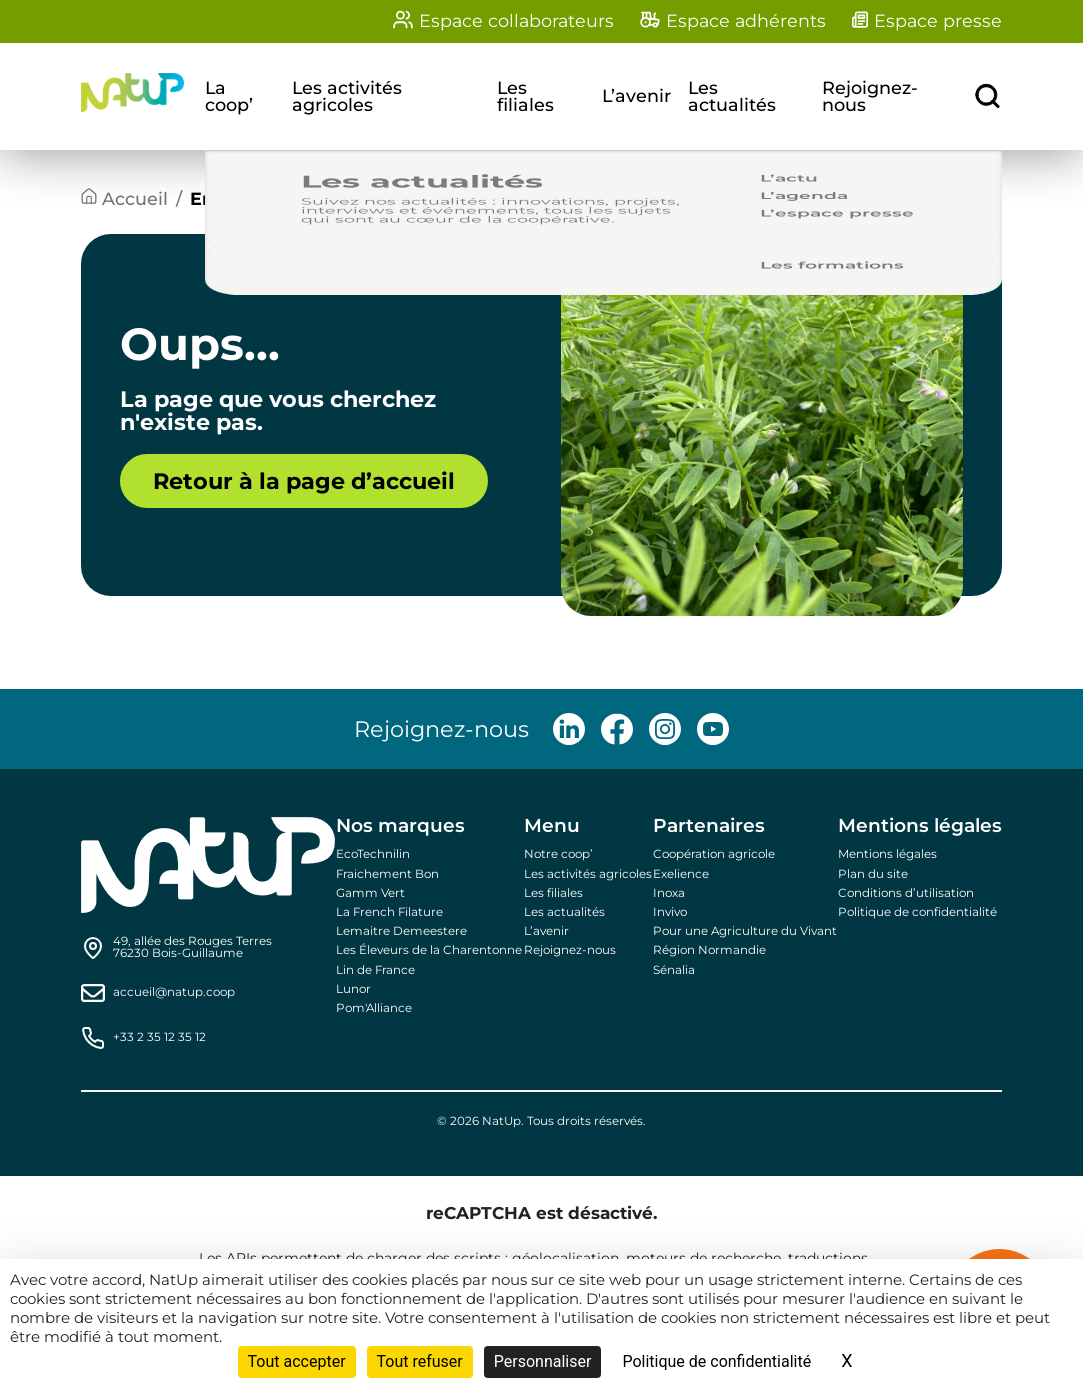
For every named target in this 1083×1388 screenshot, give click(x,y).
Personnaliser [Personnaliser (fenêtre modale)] (543, 1361)
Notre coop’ (558, 854)
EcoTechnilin (373, 854)
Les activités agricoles (347, 96)
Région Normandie (709, 950)
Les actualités (732, 96)
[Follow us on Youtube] (713, 729)
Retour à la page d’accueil (304, 481)
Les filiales (525, 96)
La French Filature (389, 912)
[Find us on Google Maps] (192, 948)
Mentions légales (887, 854)
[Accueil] (124, 199)
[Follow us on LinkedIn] (569, 729)
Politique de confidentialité (917, 912)
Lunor (353, 989)
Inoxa (669, 893)
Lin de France (375, 970)
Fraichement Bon (387, 874)
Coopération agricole (714, 854)
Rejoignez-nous (870, 96)
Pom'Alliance (374, 1008)
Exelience (681, 874)
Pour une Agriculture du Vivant (745, 931)
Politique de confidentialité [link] (716, 1361)
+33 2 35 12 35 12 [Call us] (159, 1038)
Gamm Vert (370, 893)
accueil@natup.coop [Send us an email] (174, 993)
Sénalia (674, 970)
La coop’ (229, 96)
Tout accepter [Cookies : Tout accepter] (297, 1361)
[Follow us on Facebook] (617, 729)
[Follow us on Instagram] (665, 729)
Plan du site (873, 874)
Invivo (670, 912)
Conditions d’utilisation (906, 893)
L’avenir (636, 96)
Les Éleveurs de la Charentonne (429, 950)
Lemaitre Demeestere (401, 931)
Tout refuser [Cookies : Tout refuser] (420, 1361)
